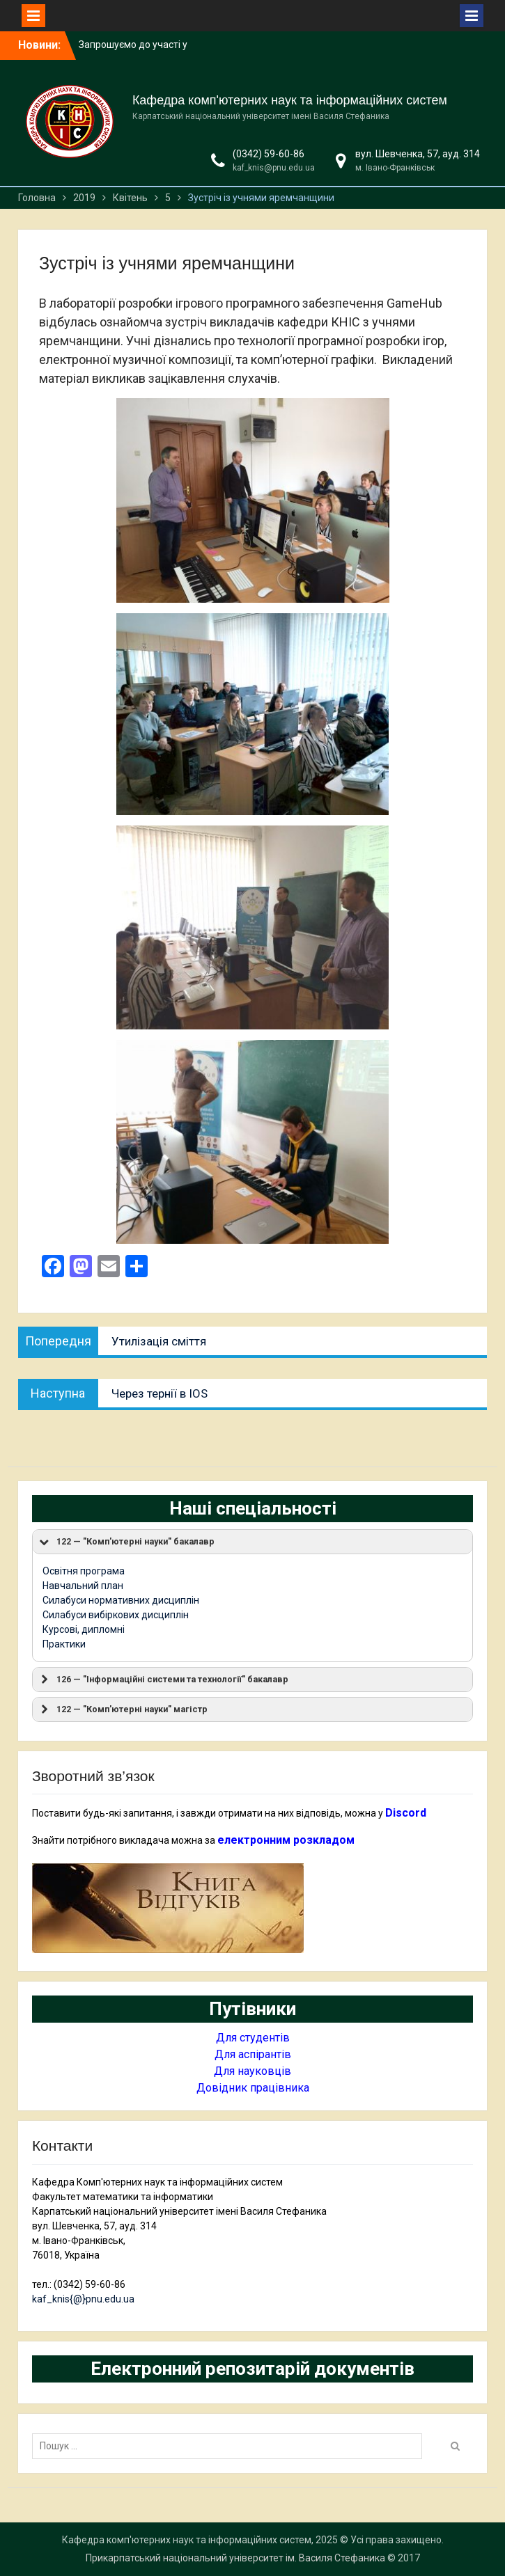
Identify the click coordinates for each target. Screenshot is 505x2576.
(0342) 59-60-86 (268, 153)
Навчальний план (82, 1585)
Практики (64, 1644)
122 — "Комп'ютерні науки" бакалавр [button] (126, 1542)
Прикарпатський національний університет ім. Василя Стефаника (235, 2557)
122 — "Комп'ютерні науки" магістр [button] (123, 1709)
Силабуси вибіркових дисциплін (115, 1614)
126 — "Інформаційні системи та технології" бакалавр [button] (163, 1679)
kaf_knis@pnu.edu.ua (274, 168)
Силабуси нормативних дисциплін (120, 1600)
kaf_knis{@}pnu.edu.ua (83, 2299)
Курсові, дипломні (83, 1629)
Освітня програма (83, 1571)
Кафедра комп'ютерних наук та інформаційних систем (289, 100)
